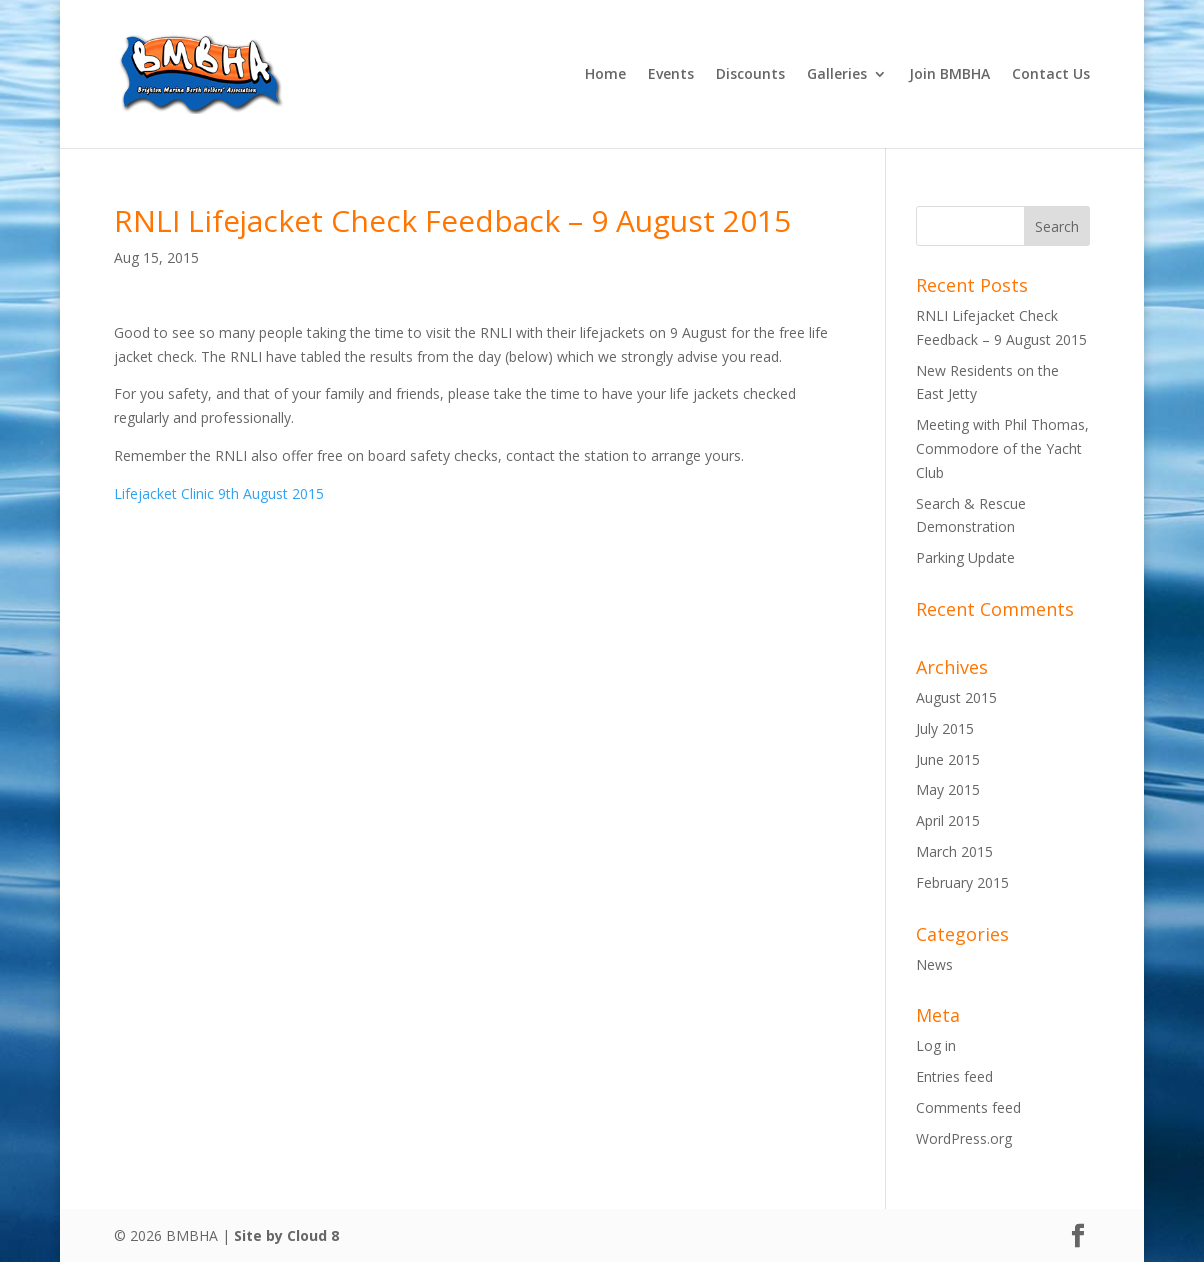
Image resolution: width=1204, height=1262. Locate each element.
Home (605, 75)
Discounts (750, 75)
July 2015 (945, 728)
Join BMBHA (949, 75)
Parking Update (965, 557)
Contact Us (1051, 75)
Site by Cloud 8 (286, 1235)
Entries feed (954, 1076)
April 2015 (948, 820)
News (934, 964)
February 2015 (962, 882)
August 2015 (956, 697)
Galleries (837, 75)
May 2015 (948, 789)
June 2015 (948, 759)
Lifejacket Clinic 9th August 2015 (219, 493)
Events (671, 75)
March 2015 (954, 851)
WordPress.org (964, 1138)
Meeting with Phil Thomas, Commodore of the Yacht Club (1002, 448)
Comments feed (968, 1107)
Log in (936, 1045)
